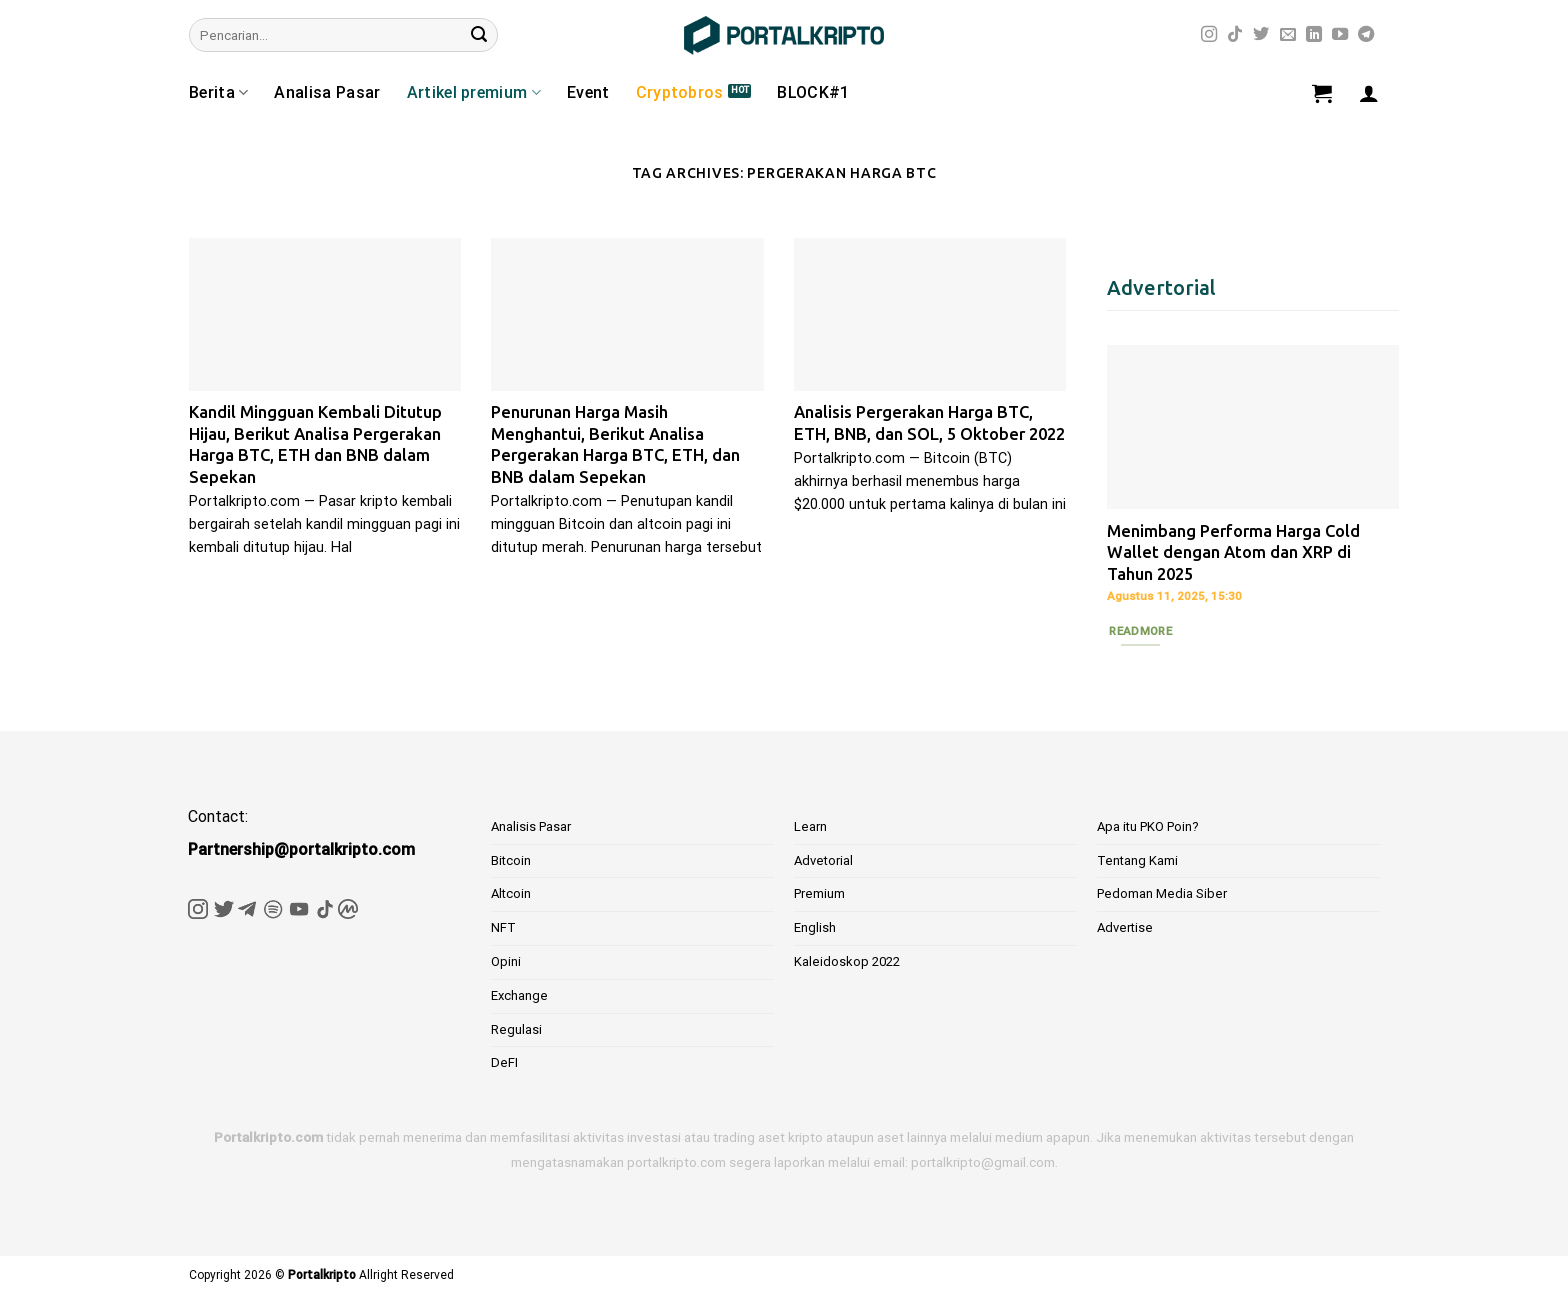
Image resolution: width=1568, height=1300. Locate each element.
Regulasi (516, 1029)
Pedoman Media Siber (1162, 893)
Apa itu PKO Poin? (1148, 826)
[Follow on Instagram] (1209, 35)
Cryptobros (680, 92)
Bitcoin (511, 860)
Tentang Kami (1137, 860)
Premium (819, 893)
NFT (503, 927)
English (815, 927)
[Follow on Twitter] (1261, 35)
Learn (810, 826)
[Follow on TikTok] (1235, 35)
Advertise (1125, 927)
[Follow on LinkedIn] (1314, 35)
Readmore (1140, 631)
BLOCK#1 (813, 92)
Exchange (519, 995)
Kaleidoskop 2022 (847, 961)
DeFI (504, 1062)
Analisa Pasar (327, 92)
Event (588, 92)
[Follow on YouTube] (1340, 35)
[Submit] (479, 35)
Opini (506, 961)
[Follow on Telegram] (1366, 35)
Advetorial (823, 860)
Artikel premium (474, 93)
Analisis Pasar (531, 826)
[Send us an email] (1288, 35)
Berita (218, 93)
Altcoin (511, 893)
